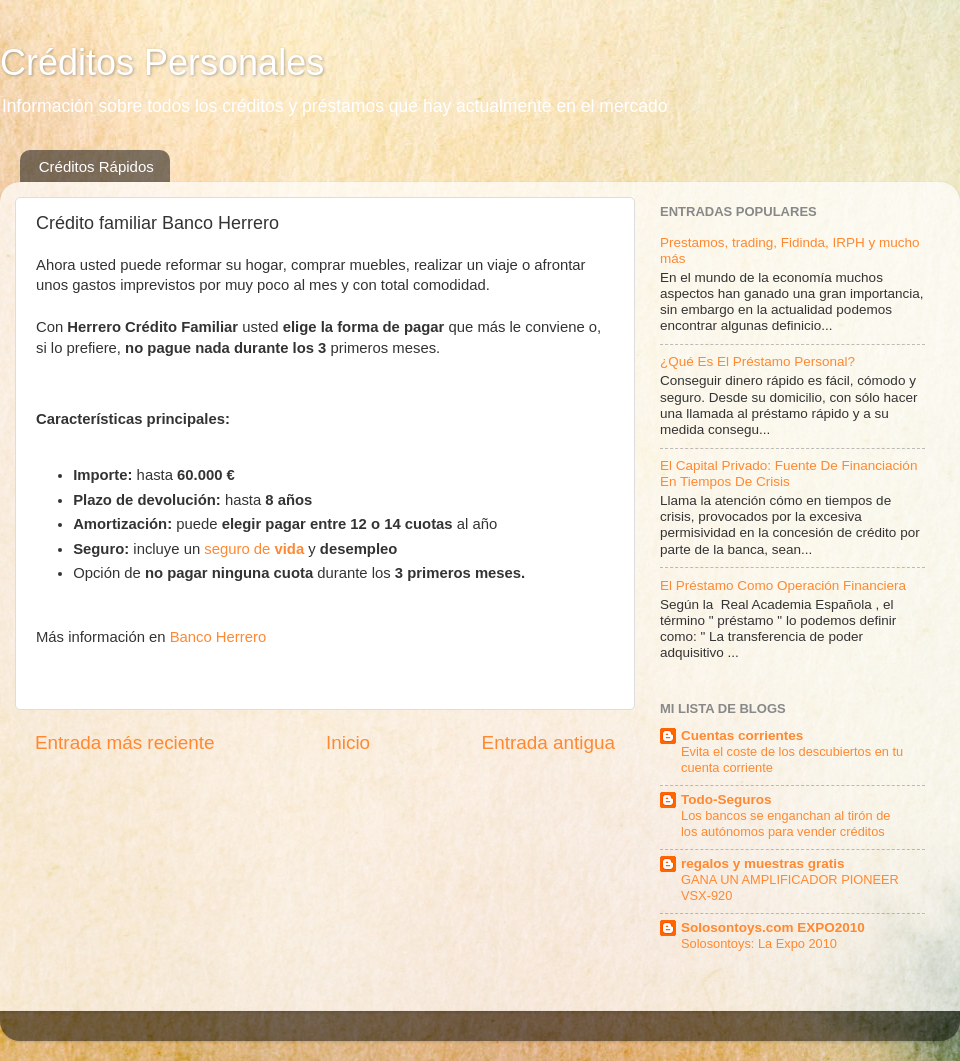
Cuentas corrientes (742, 735)
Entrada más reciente (125, 742)
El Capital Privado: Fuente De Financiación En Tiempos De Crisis (788, 473)
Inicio (348, 742)
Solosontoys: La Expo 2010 (759, 943)
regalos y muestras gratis (763, 863)
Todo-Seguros (726, 799)
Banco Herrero (218, 637)
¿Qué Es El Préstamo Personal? (757, 361)
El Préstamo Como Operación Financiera (783, 585)
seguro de (254, 549)
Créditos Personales (162, 62)
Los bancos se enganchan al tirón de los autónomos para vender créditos (785, 824)
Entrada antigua (548, 742)
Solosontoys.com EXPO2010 (773, 927)
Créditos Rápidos (96, 166)
